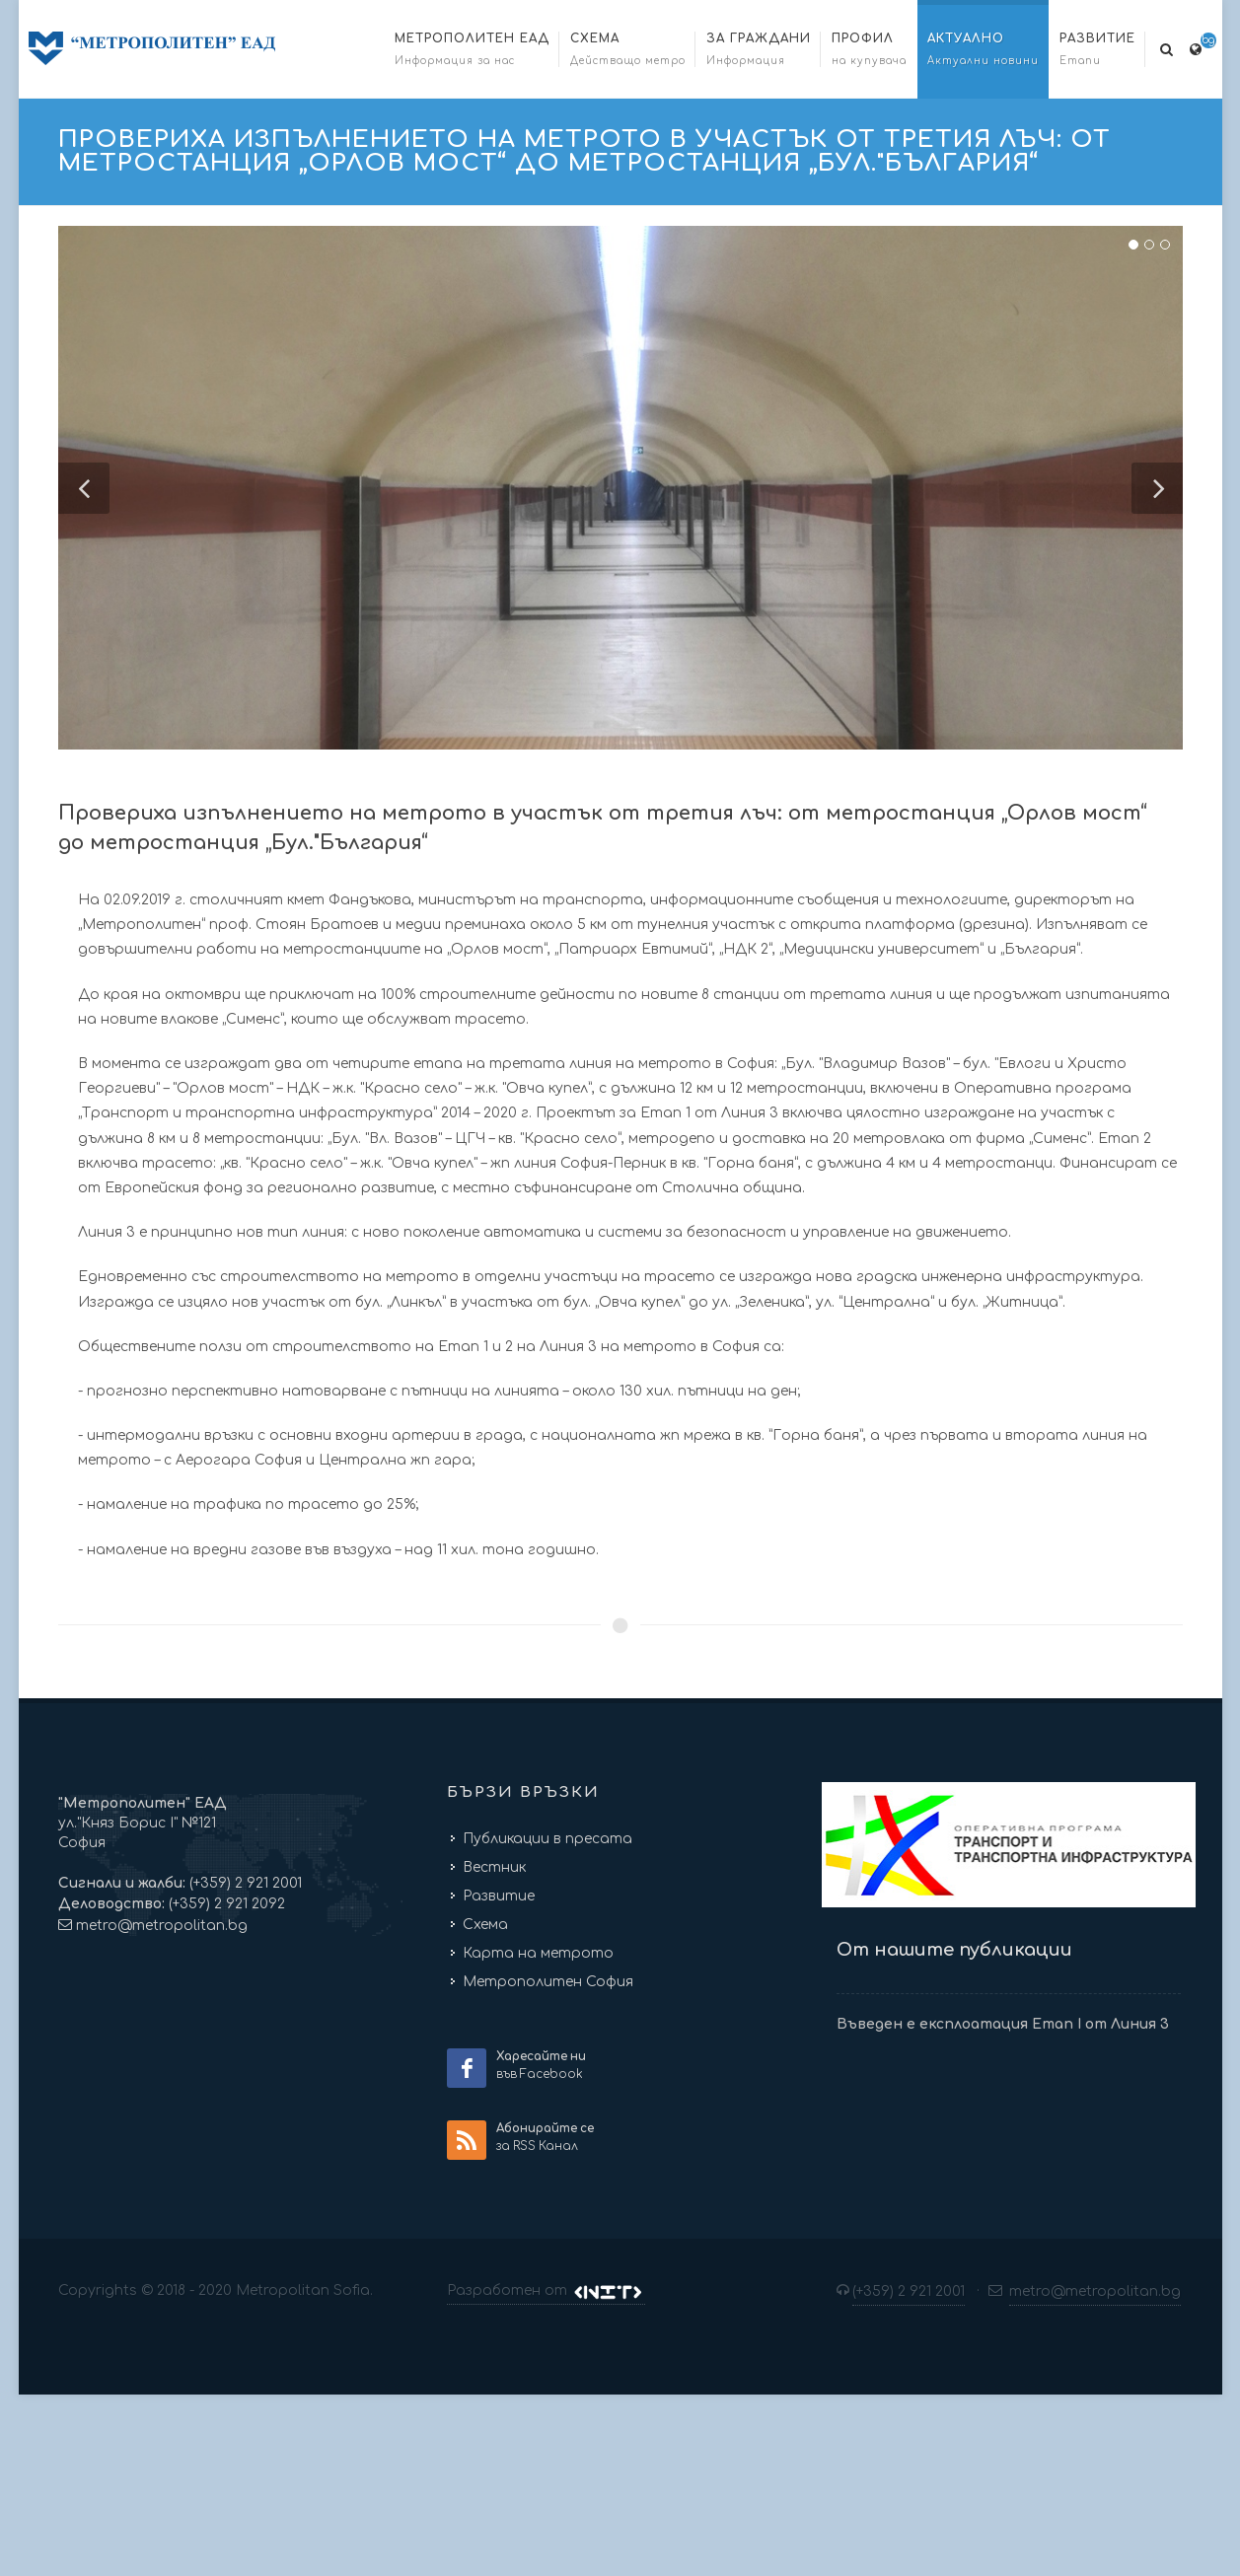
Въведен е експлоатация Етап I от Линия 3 (1003, 2021)
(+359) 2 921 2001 (243, 1881)
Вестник (494, 1865)
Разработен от (545, 2289)
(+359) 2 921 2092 (225, 1902)
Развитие (499, 1894)
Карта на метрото (538, 1951)
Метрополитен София (548, 1979)
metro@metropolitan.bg (162, 1923)
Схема (485, 1922)
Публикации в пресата (547, 1836)
